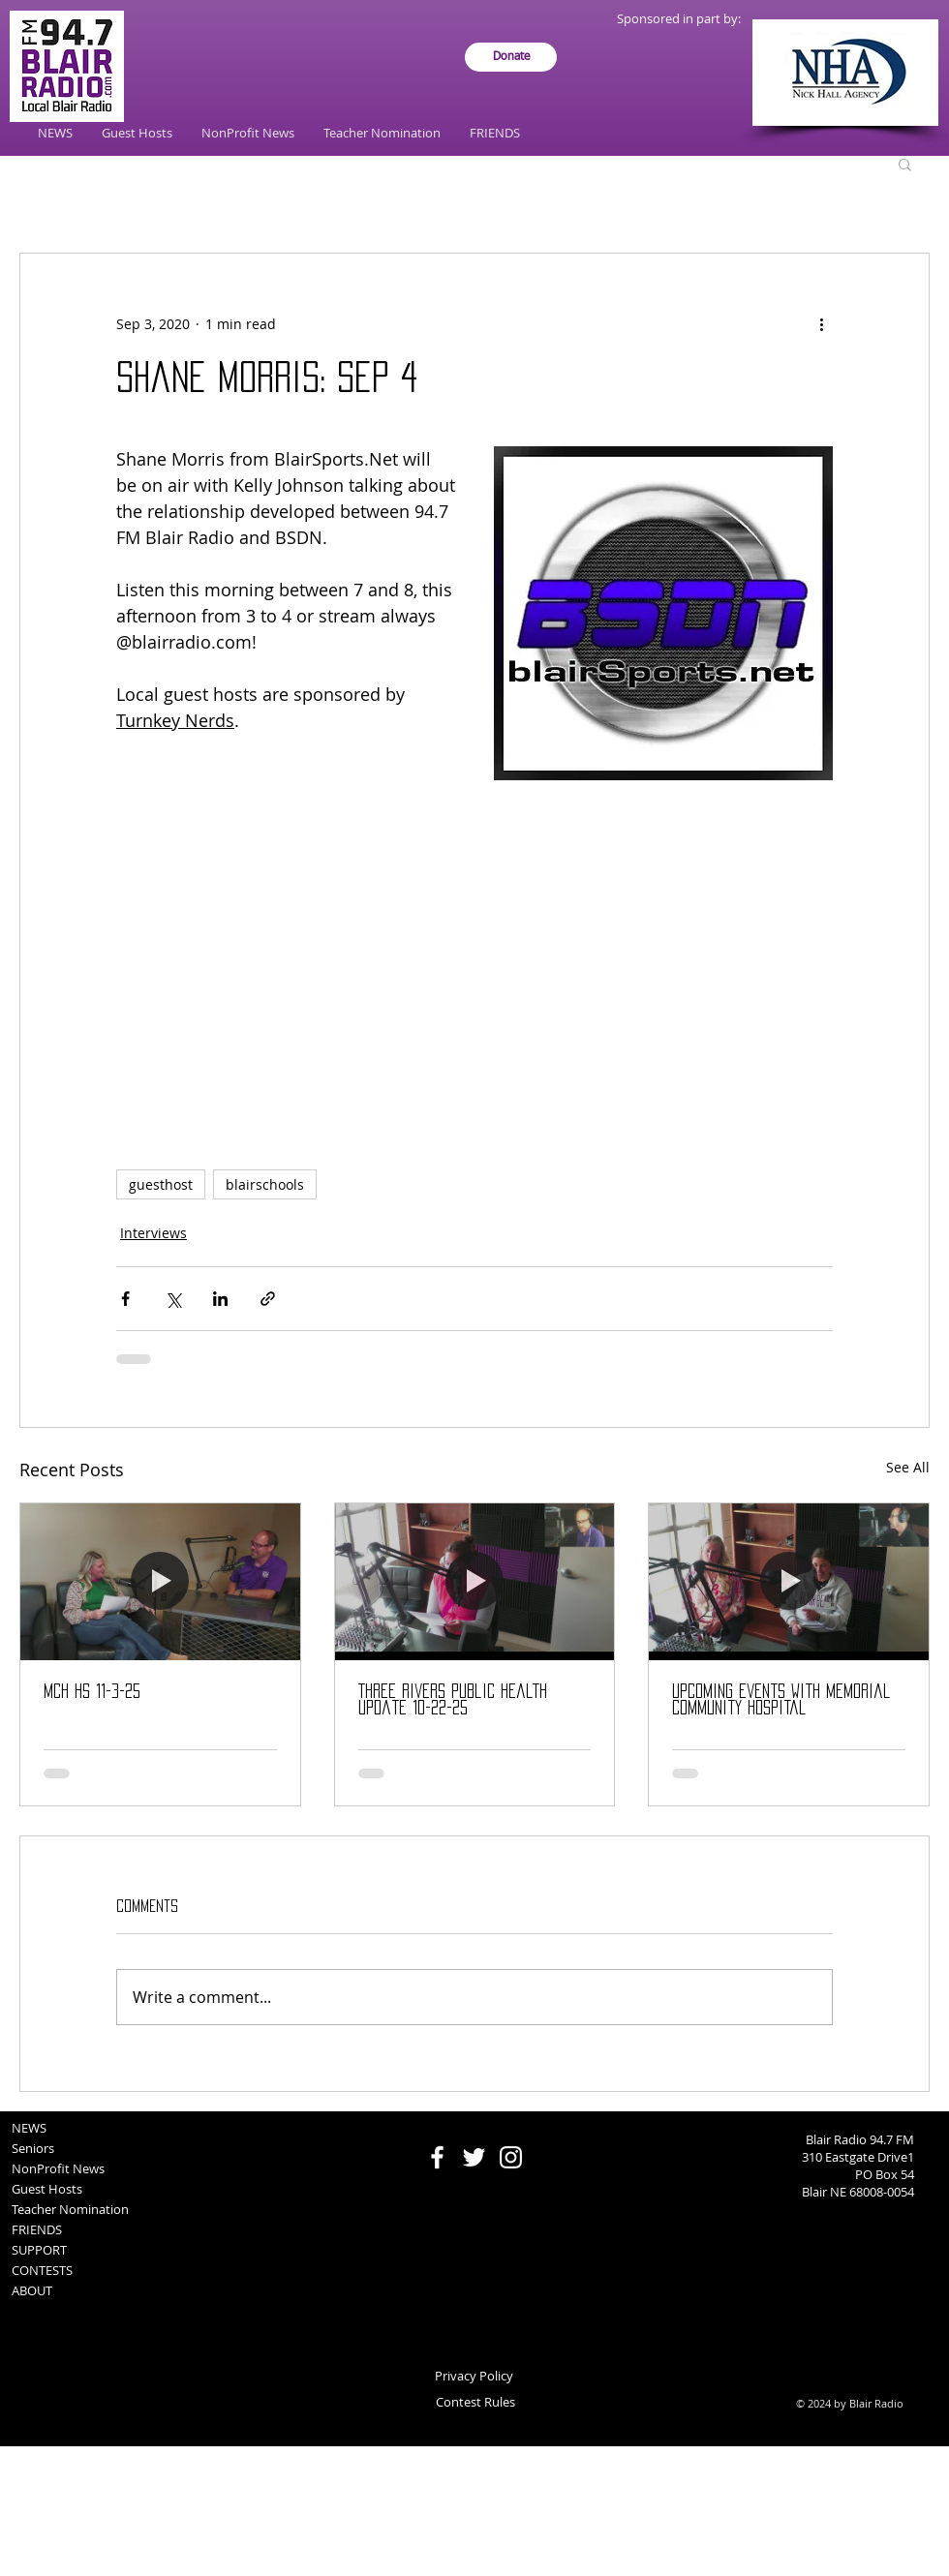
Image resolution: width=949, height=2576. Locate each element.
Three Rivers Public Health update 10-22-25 (452, 1699)
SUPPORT (39, 2249)
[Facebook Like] (475, 2121)
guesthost (161, 1184)
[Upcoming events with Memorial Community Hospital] (789, 1581)
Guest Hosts (47, 2188)
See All (908, 1467)
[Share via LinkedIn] (220, 1298)
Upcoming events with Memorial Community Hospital (781, 1699)
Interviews (153, 1233)
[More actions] (821, 323)
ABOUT (32, 2290)
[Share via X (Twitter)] (173, 1298)
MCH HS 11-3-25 (92, 1691)
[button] (905, 163)
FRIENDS (37, 2229)
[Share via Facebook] (125, 1298)
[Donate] (511, 57)
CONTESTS (42, 2270)
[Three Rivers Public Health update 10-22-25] (475, 1581)
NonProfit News (58, 2168)
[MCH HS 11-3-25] (160, 1581)
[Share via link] (268, 1298)
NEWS (29, 2128)
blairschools (265, 1184)
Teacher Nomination (70, 2209)
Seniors (33, 2148)
